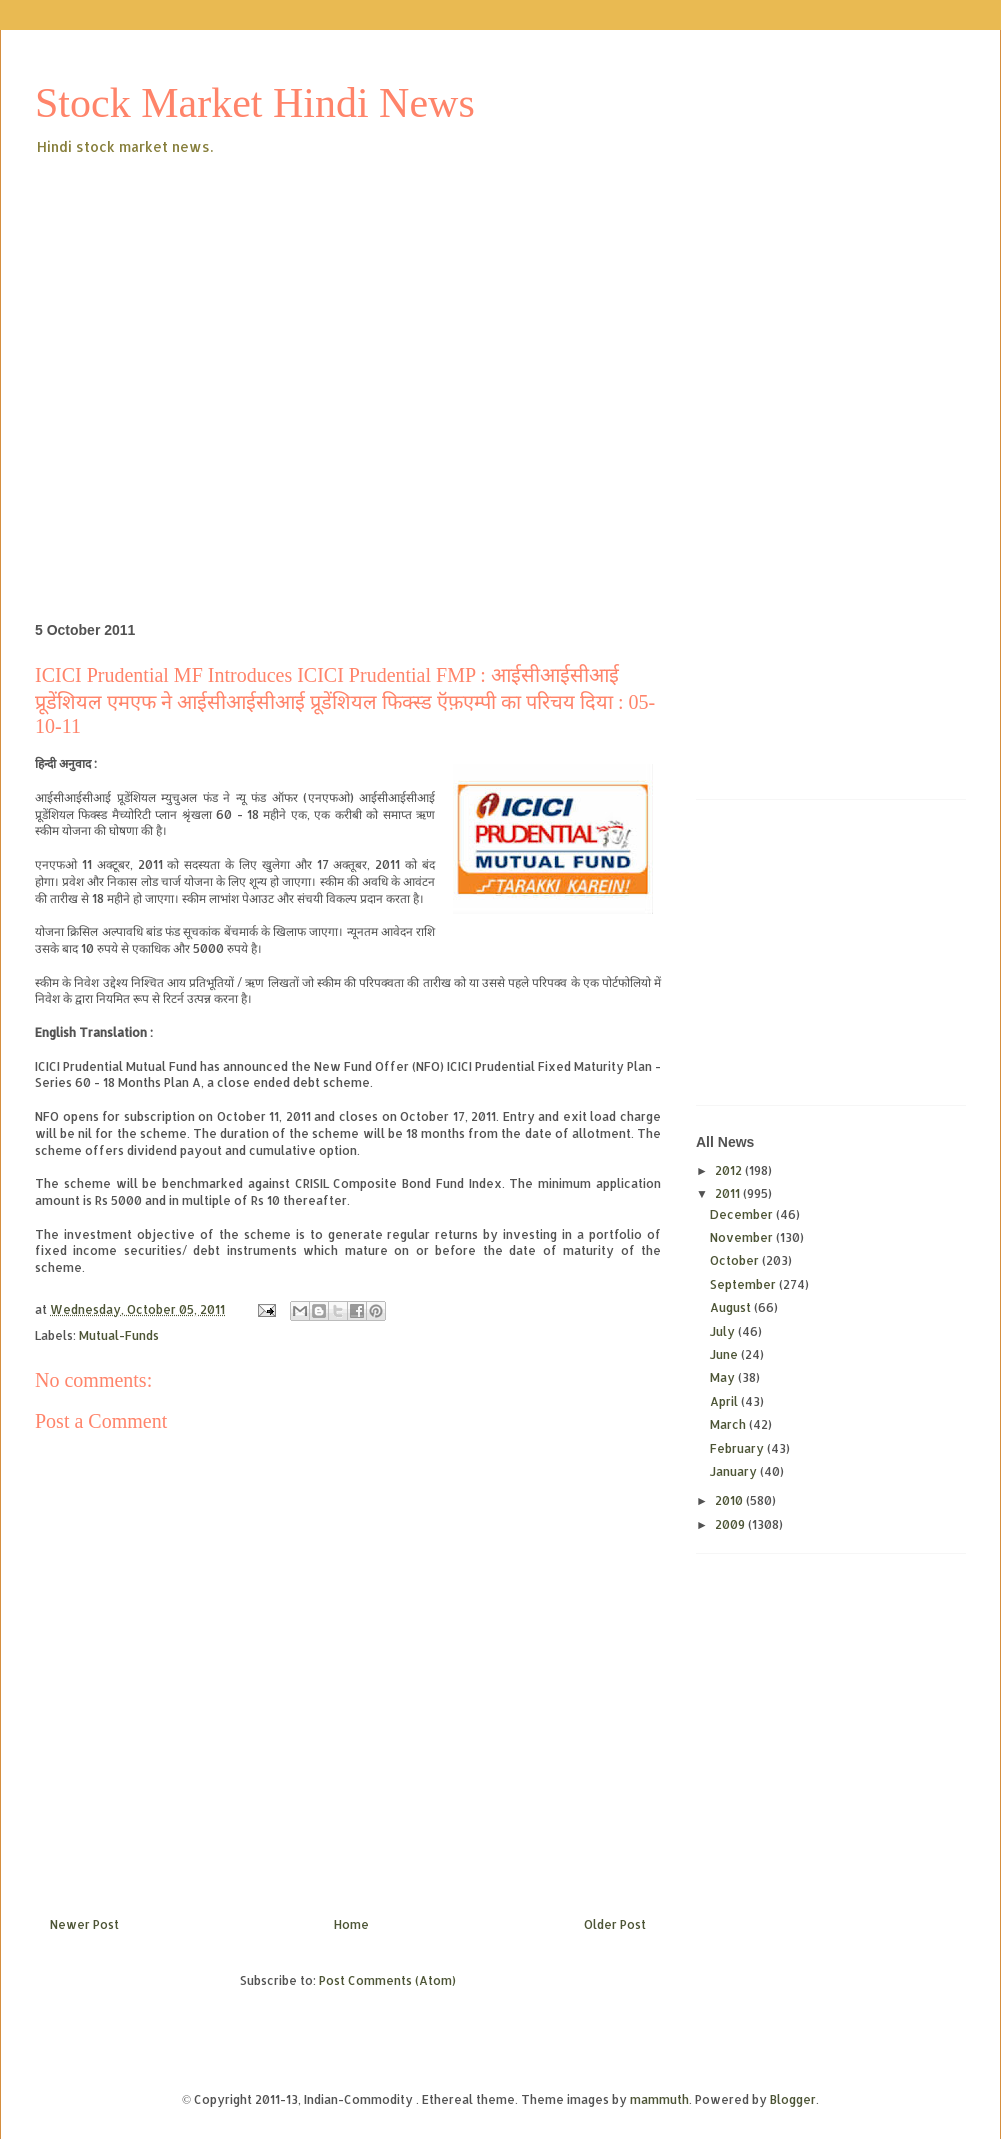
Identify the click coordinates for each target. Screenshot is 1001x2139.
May (724, 1377)
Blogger (793, 2099)
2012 (730, 1170)
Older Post (615, 1924)
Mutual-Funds (119, 1335)
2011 (729, 1193)
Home (351, 1924)
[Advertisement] (187, 356)
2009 (731, 1524)
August (732, 1307)
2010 (730, 1500)
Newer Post (84, 1924)
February (738, 1448)
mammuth (659, 2099)
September (744, 1284)
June (725, 1354)
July (724, 1331)
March (729, 1424)
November (743, 1237)
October (736, 1260)
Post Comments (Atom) (387, 1980)
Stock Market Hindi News (255, 103)
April (725, 1401)
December (743, 1214)
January (735, 1471)
